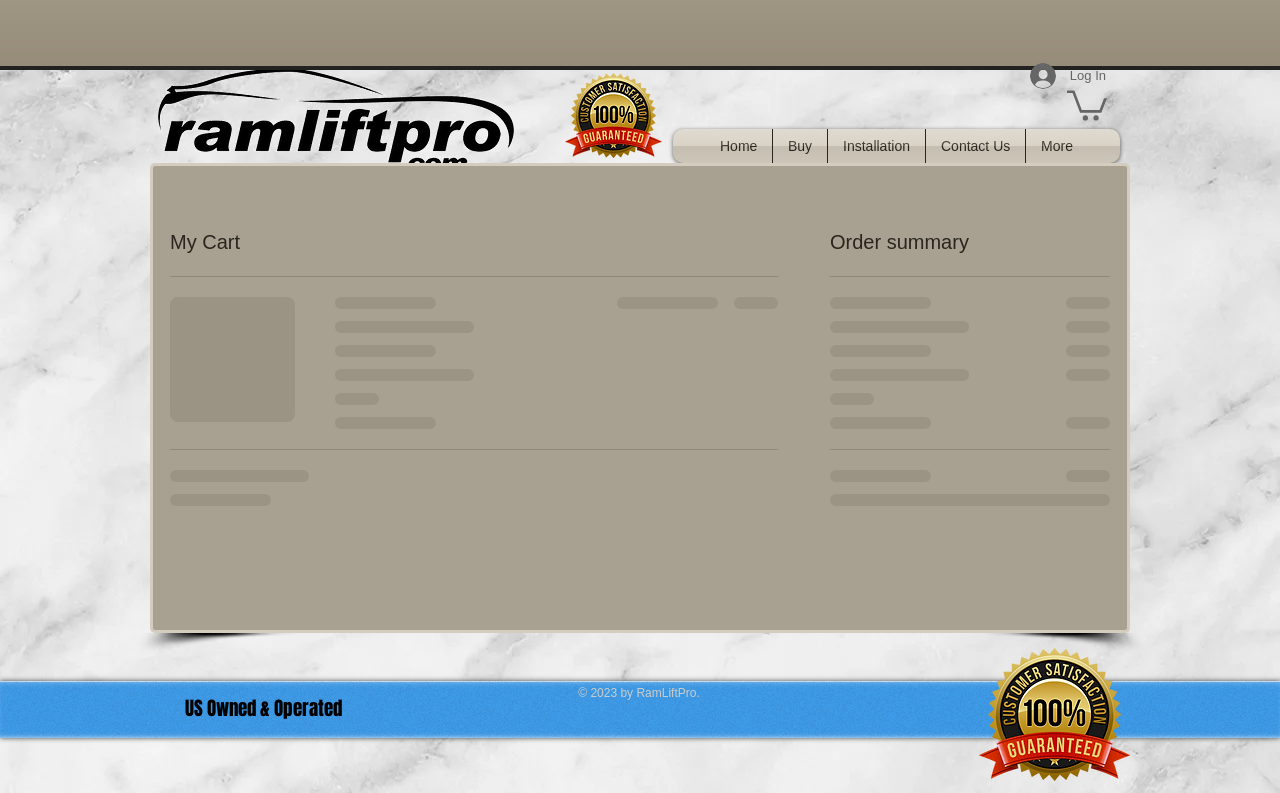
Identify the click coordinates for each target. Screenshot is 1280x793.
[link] (1087, 104)
